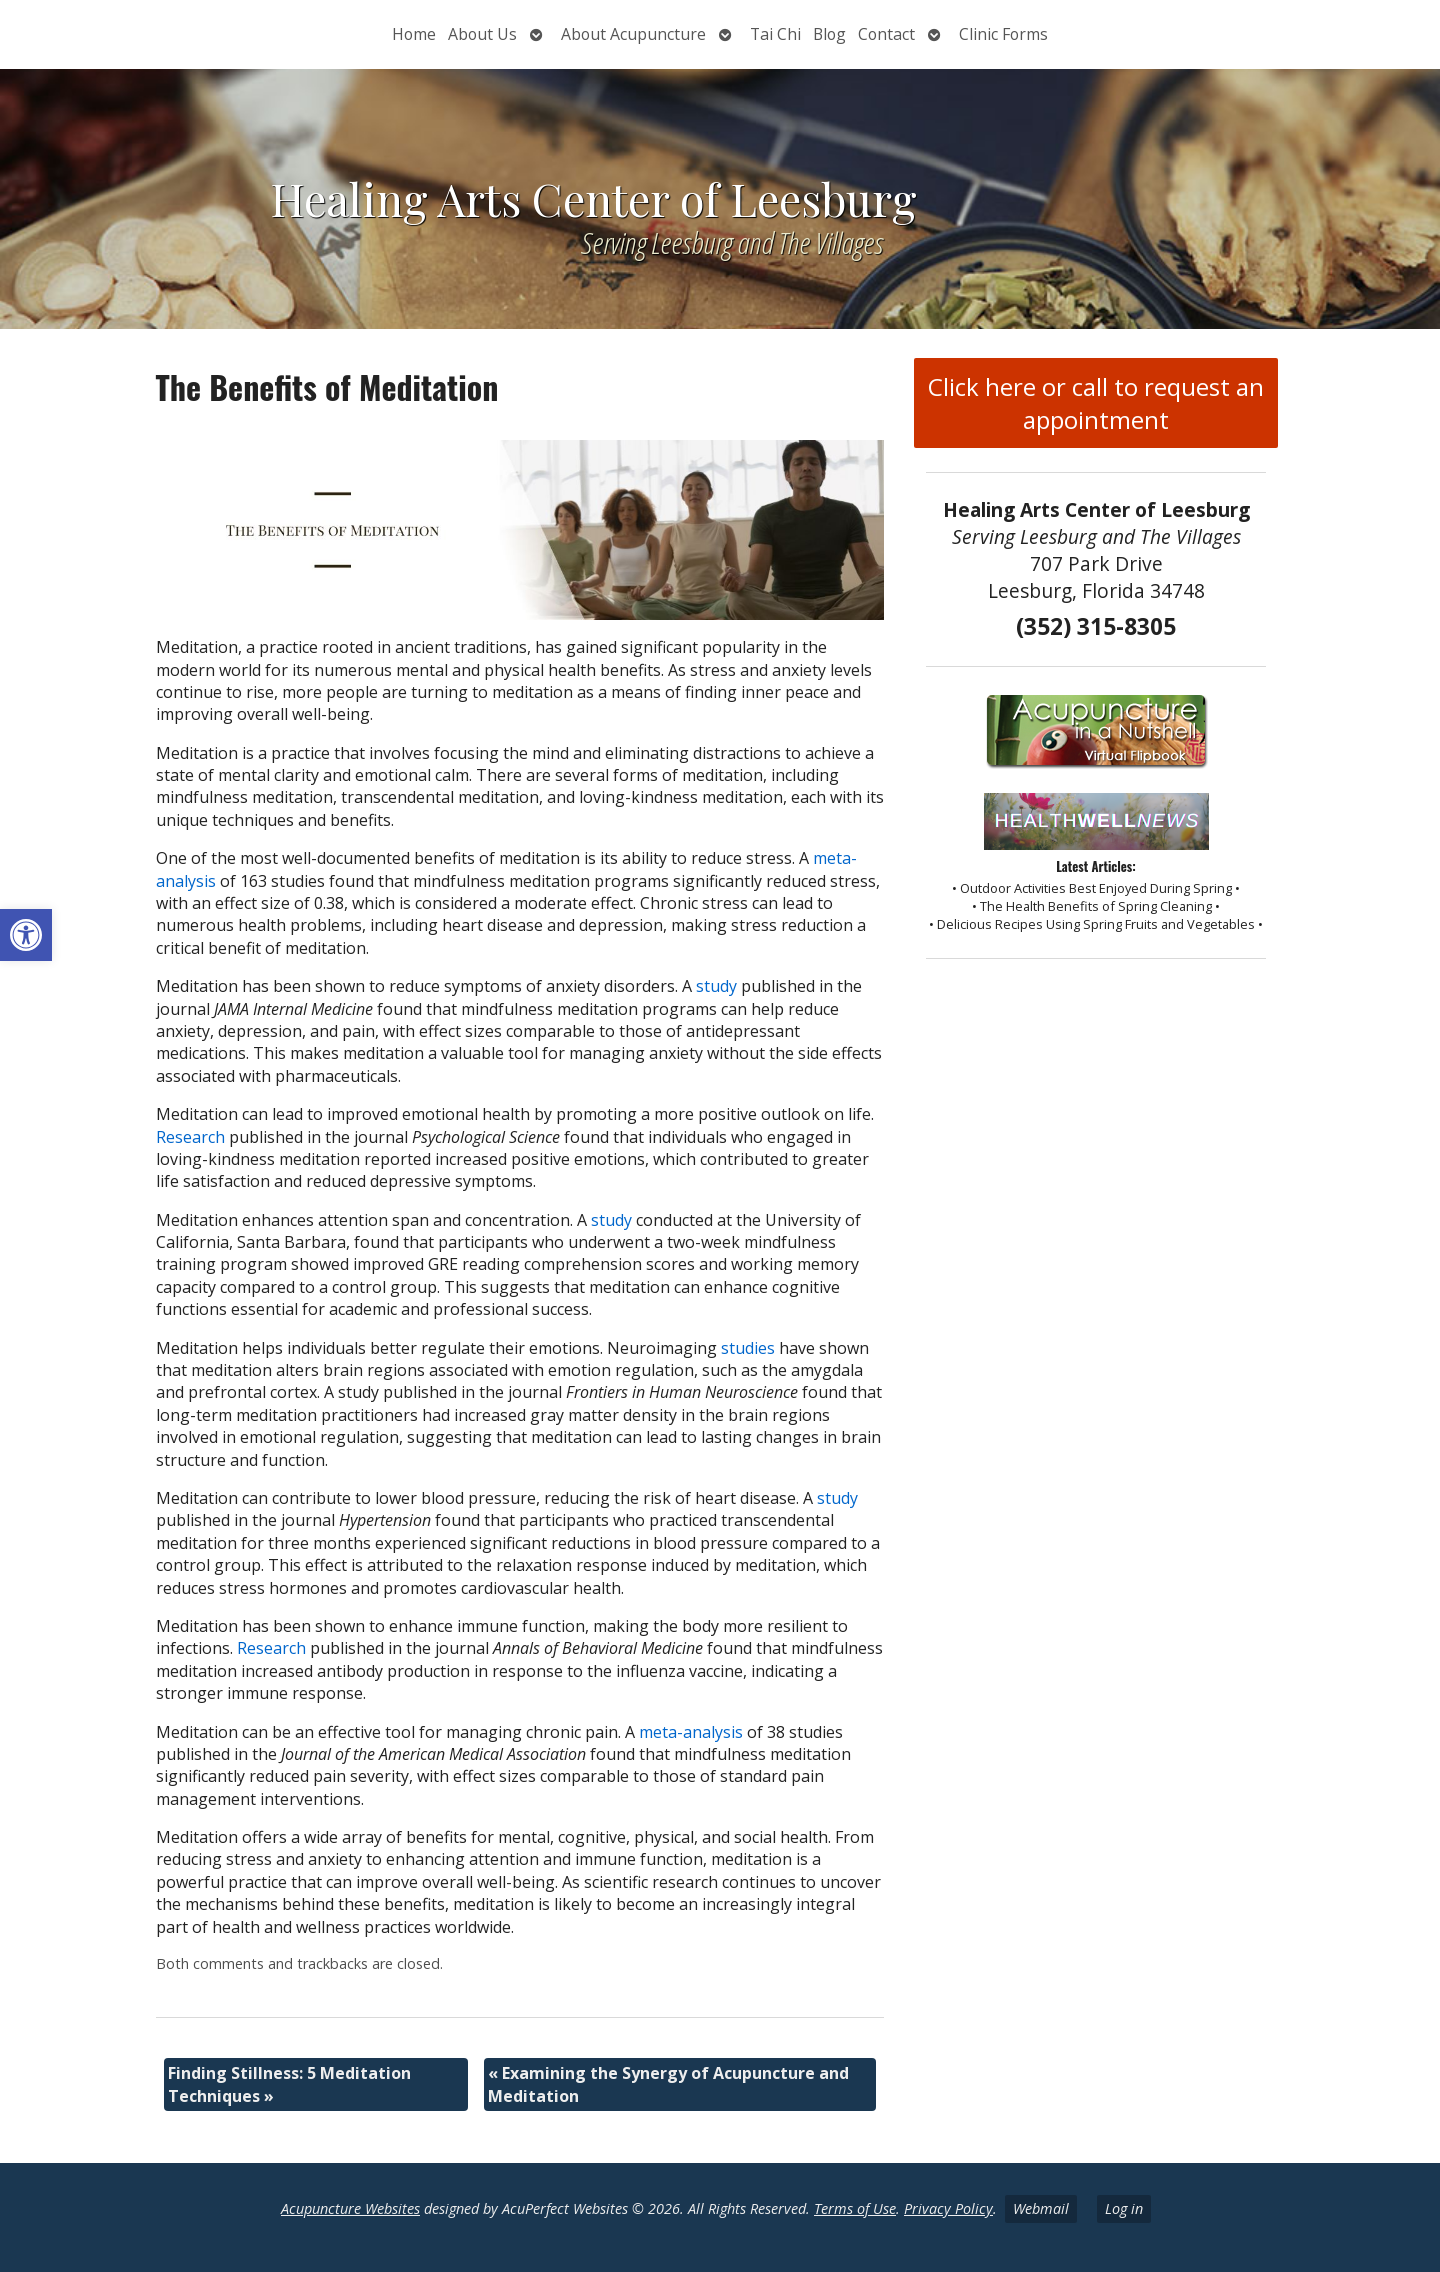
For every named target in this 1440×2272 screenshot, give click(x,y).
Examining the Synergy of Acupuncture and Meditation (668, 2084)
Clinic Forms (1003, 34)
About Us (482, 34)
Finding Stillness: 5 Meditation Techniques (289, 2084)
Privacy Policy (948, 2208)
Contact (886, 34)
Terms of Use (855, 2208)
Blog (829, 34)
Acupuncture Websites (350, 2208)
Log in (1124, 2208)
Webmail (1041, 2208)
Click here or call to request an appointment (1096, 403)
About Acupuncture (633, 34)
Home (414, 34)
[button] (26, 935)
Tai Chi (775, 34)
